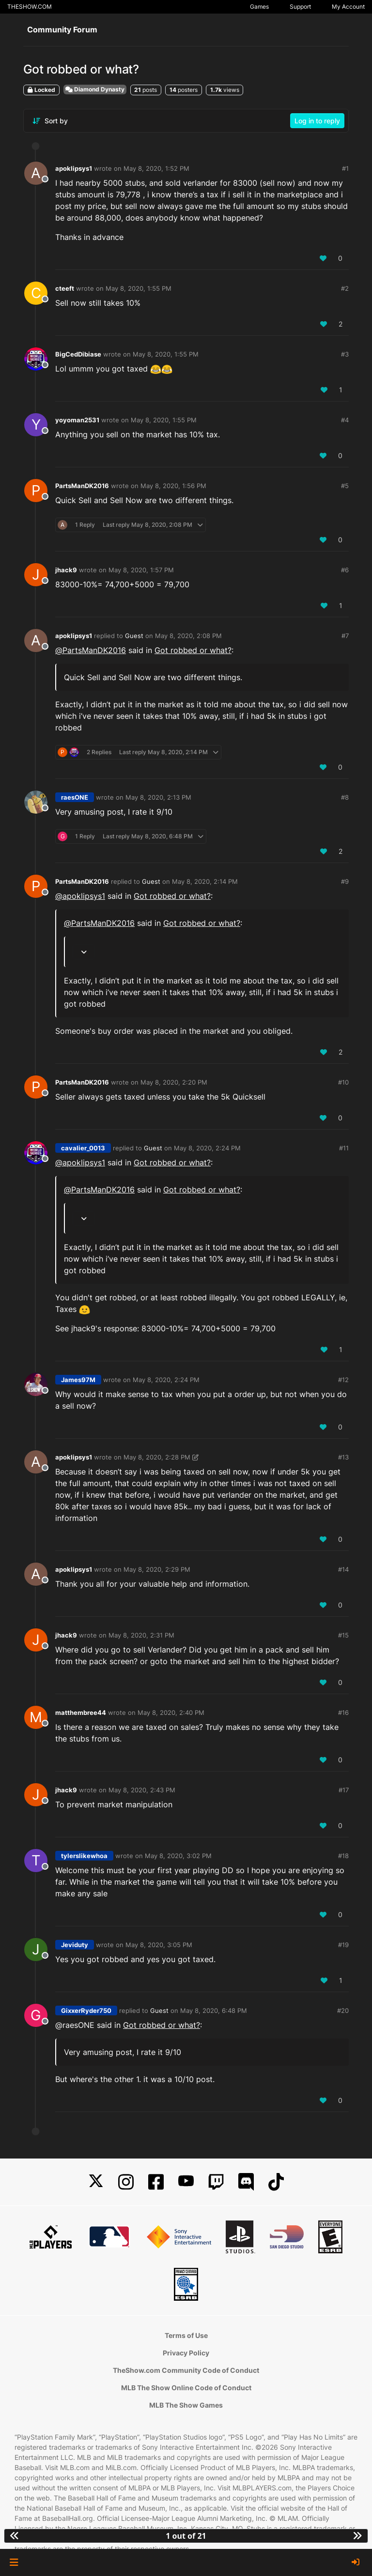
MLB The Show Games (186, 2405)
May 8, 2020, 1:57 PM (141, 570)
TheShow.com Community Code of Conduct (186, 2370)
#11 (344, 1148)
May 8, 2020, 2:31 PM (141, 1635)
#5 (345, 486)
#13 (343, 1457)
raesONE (74, 797)
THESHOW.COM (29, 6)
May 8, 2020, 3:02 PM (178, 1856)
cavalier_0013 (83, 1148)
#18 (343, 1856)
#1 (345, 168)
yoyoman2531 (77, 420)
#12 (343, 1380)
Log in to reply (317, 121)
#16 (343, 1712)
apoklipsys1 (73, 168)
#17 (344, 1790)
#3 (345, 354)
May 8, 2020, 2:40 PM (171, 1712)
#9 (345, 881)
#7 (345, 636)
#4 (345, 420)
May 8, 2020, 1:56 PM (173, 486)
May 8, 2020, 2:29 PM (157, 1569)
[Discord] (246, 2182)
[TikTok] (276, 2182)
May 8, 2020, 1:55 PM (138, 288)
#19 (343, 1945)
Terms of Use (186, 2335)
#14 (343, 1569)
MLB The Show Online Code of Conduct (186, 2387)
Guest (134, 636)
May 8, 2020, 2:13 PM (158, 797)
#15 (343, 1635)
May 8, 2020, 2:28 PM (157, 1457)
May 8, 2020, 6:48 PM (213, 2010)
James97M (78, 1380)
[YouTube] (186, 2182)
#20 (343, 2010)
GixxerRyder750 (86, 2010)
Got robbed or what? (193, 650)
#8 (345, 797)
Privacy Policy (186, 2353)
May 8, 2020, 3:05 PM (158, 1945)
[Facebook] (156, 2182)
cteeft (64, 288)
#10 (343, 1082)
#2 (345, 288)
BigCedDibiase (78, 354)
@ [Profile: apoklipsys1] (80, 896)
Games (259, 6)
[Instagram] (126, 2182)
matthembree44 (80, 1712)
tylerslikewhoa (84, 1856)
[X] (96, 2182)
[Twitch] (216, 2182)
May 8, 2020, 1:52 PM (156, 168)
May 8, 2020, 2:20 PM (173, 1082)
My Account (348, 6)
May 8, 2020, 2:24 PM (207, 1148)
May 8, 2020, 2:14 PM (205, 881)
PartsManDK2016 (82, 486)
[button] (14, 2562)
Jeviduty (74, 1945)
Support (300, 6)
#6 (345, 570)
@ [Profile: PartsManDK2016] (90, 650)
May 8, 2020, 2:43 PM (141, 1790)
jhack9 (66, 570)
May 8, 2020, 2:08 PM (188, 636)
